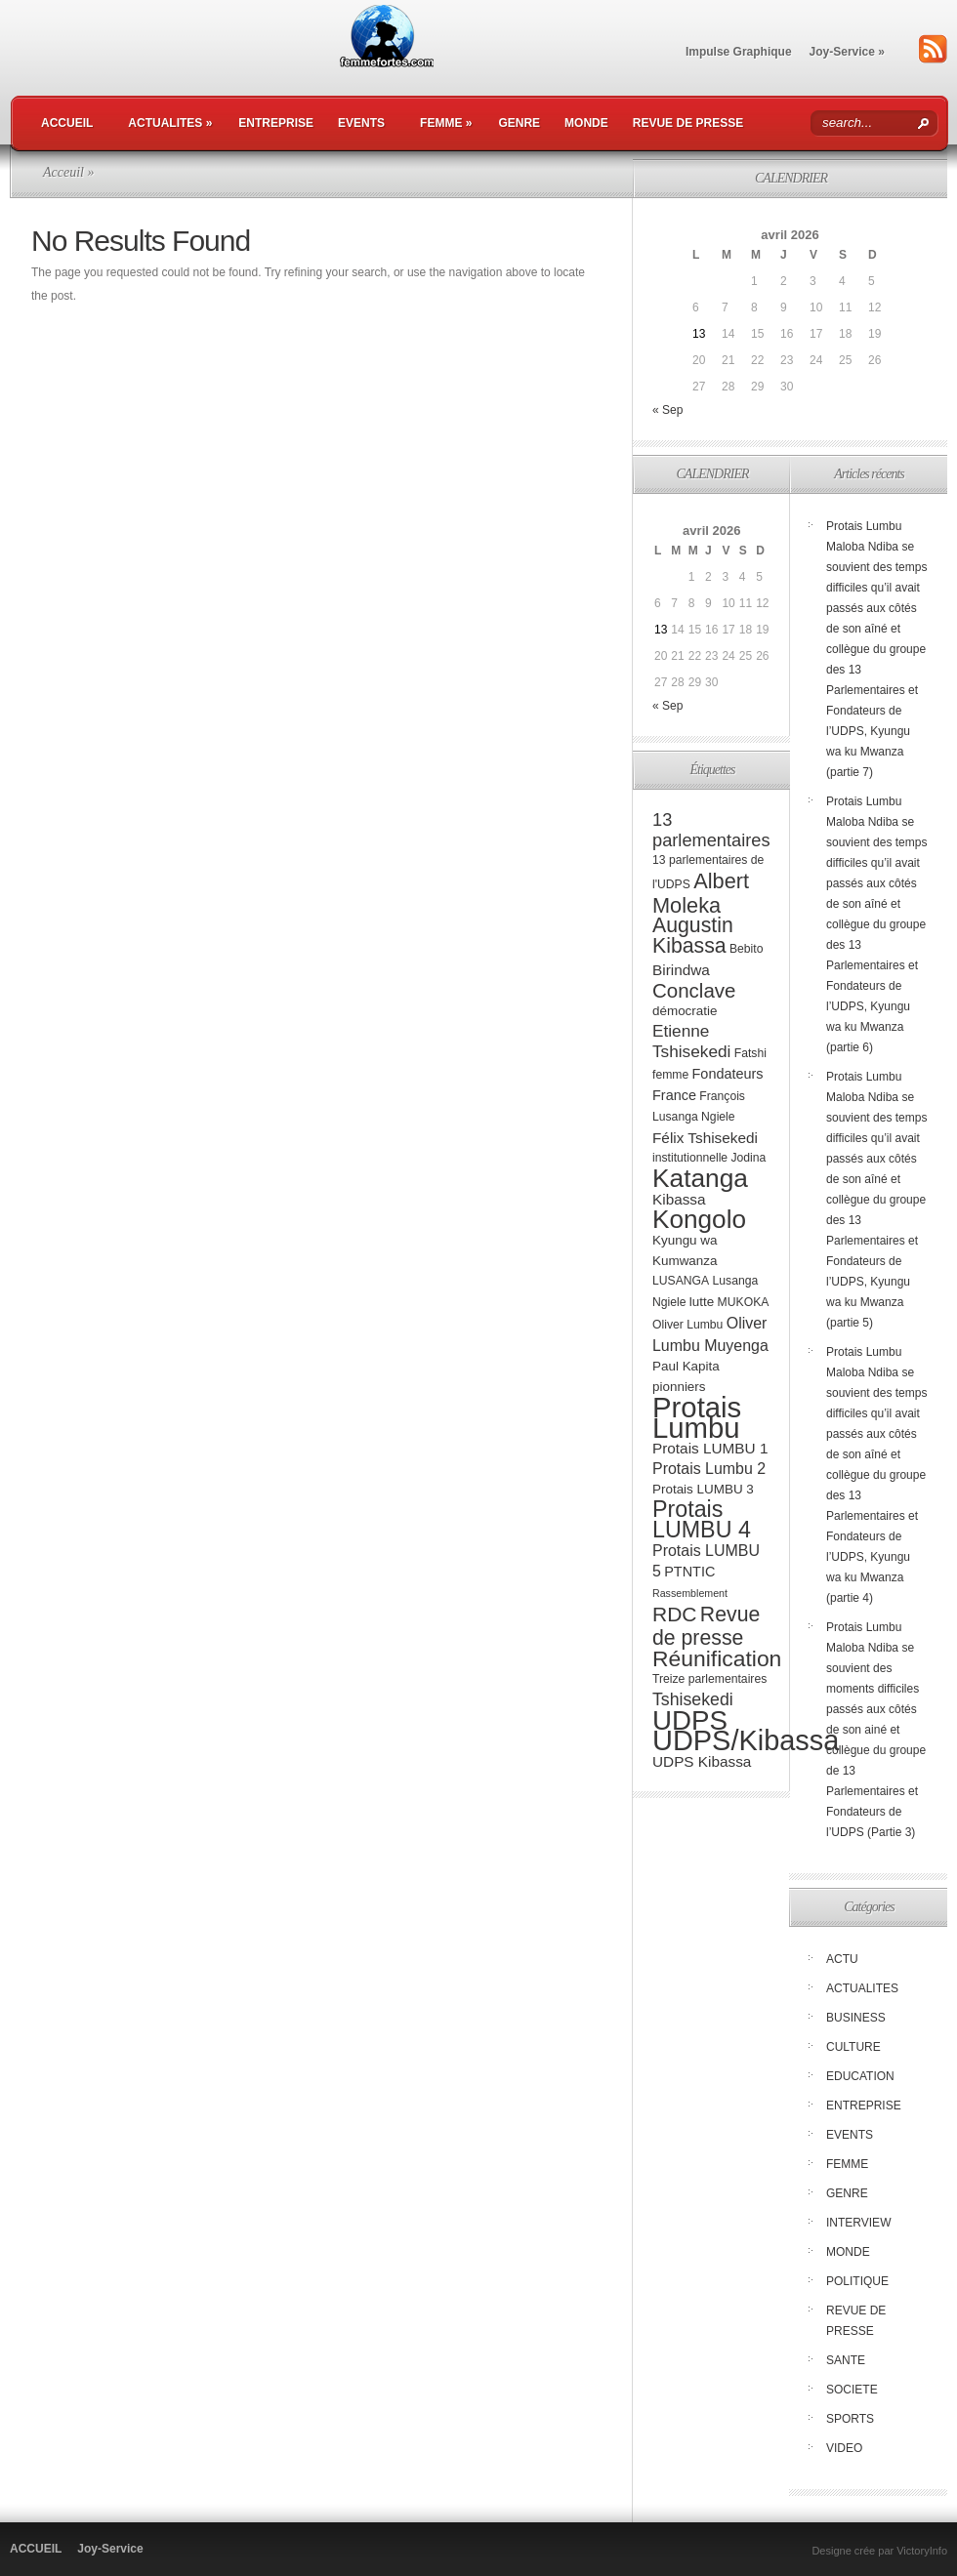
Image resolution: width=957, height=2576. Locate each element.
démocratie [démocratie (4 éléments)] (684, 1010)
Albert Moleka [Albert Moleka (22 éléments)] (700, 893)
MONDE (586, 123)
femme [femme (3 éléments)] (670, 1075)
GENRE (519, 123)
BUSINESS (856, 2017)
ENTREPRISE (275, 123)
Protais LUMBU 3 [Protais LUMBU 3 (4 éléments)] (703, 1489)
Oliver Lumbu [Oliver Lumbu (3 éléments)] (687, 1324)
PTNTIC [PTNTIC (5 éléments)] (689, 1571)
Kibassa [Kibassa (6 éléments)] (679, 1199)
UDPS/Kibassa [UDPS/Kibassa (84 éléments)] (745, 1740)
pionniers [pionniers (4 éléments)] (679, 1386)
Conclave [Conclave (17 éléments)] (693, 990)
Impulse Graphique (739, 52)
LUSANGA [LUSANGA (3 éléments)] (680, 1281)
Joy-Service (847, 52)
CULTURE (853, 2047)
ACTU (842, 1959)
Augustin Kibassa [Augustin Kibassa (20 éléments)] (692, 936)
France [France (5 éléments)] (674, 1095)
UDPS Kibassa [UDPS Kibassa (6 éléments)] (701, 1761)
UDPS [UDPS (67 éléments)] (690, 1720)
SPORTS (850, 2419)
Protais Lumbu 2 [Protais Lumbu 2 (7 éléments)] (709, 1468)
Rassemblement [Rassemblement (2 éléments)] (690, 1593)
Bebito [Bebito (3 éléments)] (746, 949)
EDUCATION (860, 2076)
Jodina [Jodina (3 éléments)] (748, 1158)
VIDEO (844, 2448)
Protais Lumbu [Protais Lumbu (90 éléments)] (696, 1417)
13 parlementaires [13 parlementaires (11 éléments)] (711, 829)
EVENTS (361, 123)
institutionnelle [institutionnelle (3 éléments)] (690, 1158)
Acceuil (63, 172)
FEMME (446, 123)
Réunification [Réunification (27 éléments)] (716, 1658)
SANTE (845, 2360)
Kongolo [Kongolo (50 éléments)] (699, 1219)
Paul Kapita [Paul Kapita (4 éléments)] (686, 1366)
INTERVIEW (858, 2222)
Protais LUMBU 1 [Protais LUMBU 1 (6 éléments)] (710, 1448)
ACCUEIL (67, 123)
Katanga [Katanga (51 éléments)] (700, 1178)
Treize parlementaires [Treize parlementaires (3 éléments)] (709, 1679)
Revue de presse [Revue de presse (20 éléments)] (706, 1626)
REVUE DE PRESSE (688, 123)
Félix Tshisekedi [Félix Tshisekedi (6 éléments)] (705, 1137)
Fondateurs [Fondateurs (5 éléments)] (728, 1074)
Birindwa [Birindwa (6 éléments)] (681, 969)
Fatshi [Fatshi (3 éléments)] (750, 1053)
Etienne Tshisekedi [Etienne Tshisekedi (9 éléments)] (691, 1041)
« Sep (667, 410)
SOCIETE (852, 2389)
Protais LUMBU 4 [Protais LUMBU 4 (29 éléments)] (701, 1519)
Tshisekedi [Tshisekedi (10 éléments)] (692, 1699)
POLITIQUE (857, 2281)
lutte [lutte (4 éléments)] (701, 1301)
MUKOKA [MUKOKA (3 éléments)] (744, 1302)
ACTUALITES (170, 123)
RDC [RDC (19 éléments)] (674, 1614)
